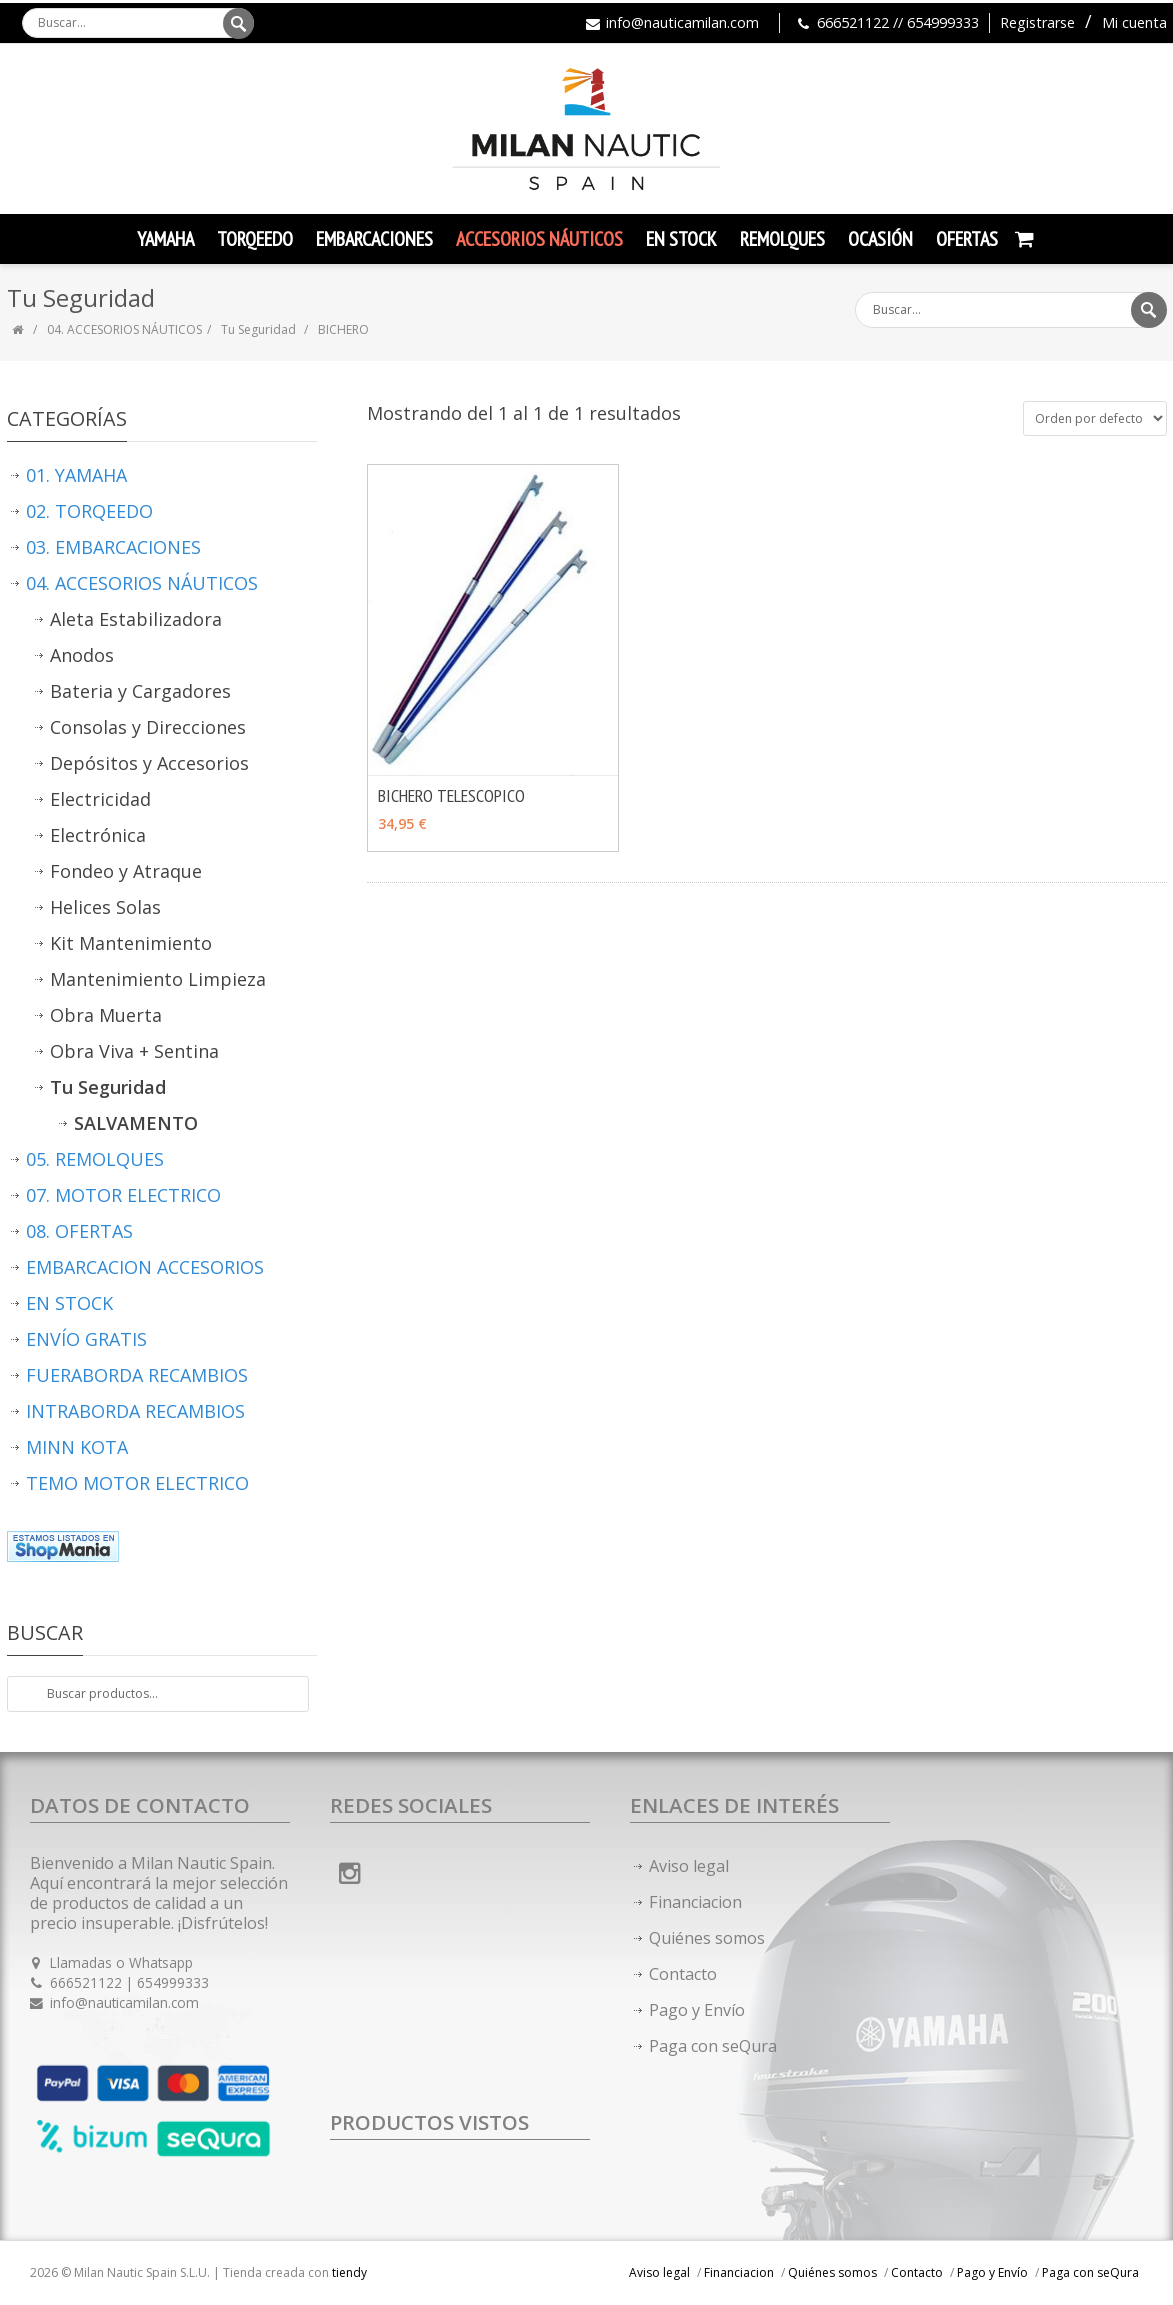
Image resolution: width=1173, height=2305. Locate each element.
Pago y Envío (697, 2010)
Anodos (82, 655)
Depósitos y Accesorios (149, 763)
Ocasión (880, 239)
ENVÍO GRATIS (86, 1339)
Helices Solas (105, 907)
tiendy (349, 2272)
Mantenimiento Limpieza (158, 979)
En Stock (681, 239)
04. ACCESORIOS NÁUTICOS (124, 329)
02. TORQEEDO (89, 511)
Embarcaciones (374, 239)
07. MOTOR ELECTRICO (123, 1195)
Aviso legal (689, 1866)
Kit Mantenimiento (131, 943)
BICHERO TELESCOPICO (451, 795)
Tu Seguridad (260, 329)
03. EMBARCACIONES (113, 547)
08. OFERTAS (79, 1231)
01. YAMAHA (76, 475)
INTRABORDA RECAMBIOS (135, 1411)
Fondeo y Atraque (126, 871)
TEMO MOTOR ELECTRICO (137, 1483)
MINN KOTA (77, 1447)
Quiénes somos (707, 1938)
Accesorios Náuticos (539, 239)
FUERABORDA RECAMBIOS (137, 1375)
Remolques (782, 239)
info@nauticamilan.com (682, 22)
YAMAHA (165, 239)
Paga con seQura (713, 2046)
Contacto (683, 1974)
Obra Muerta (106, 1015)
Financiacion (695, 1902)
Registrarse (1037, 22)
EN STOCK (69, 1303)
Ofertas (967, 239)
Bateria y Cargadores (140, 691)
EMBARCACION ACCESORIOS (145, 1267)
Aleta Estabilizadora (136, 619)
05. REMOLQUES (95, 1159)
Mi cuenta (1134, 22)
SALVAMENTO (136, 1123)
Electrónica (98, 835)
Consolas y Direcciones (148, 727)
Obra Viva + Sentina (134, 1051)
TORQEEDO (255, 239)
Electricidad (100, 799)
